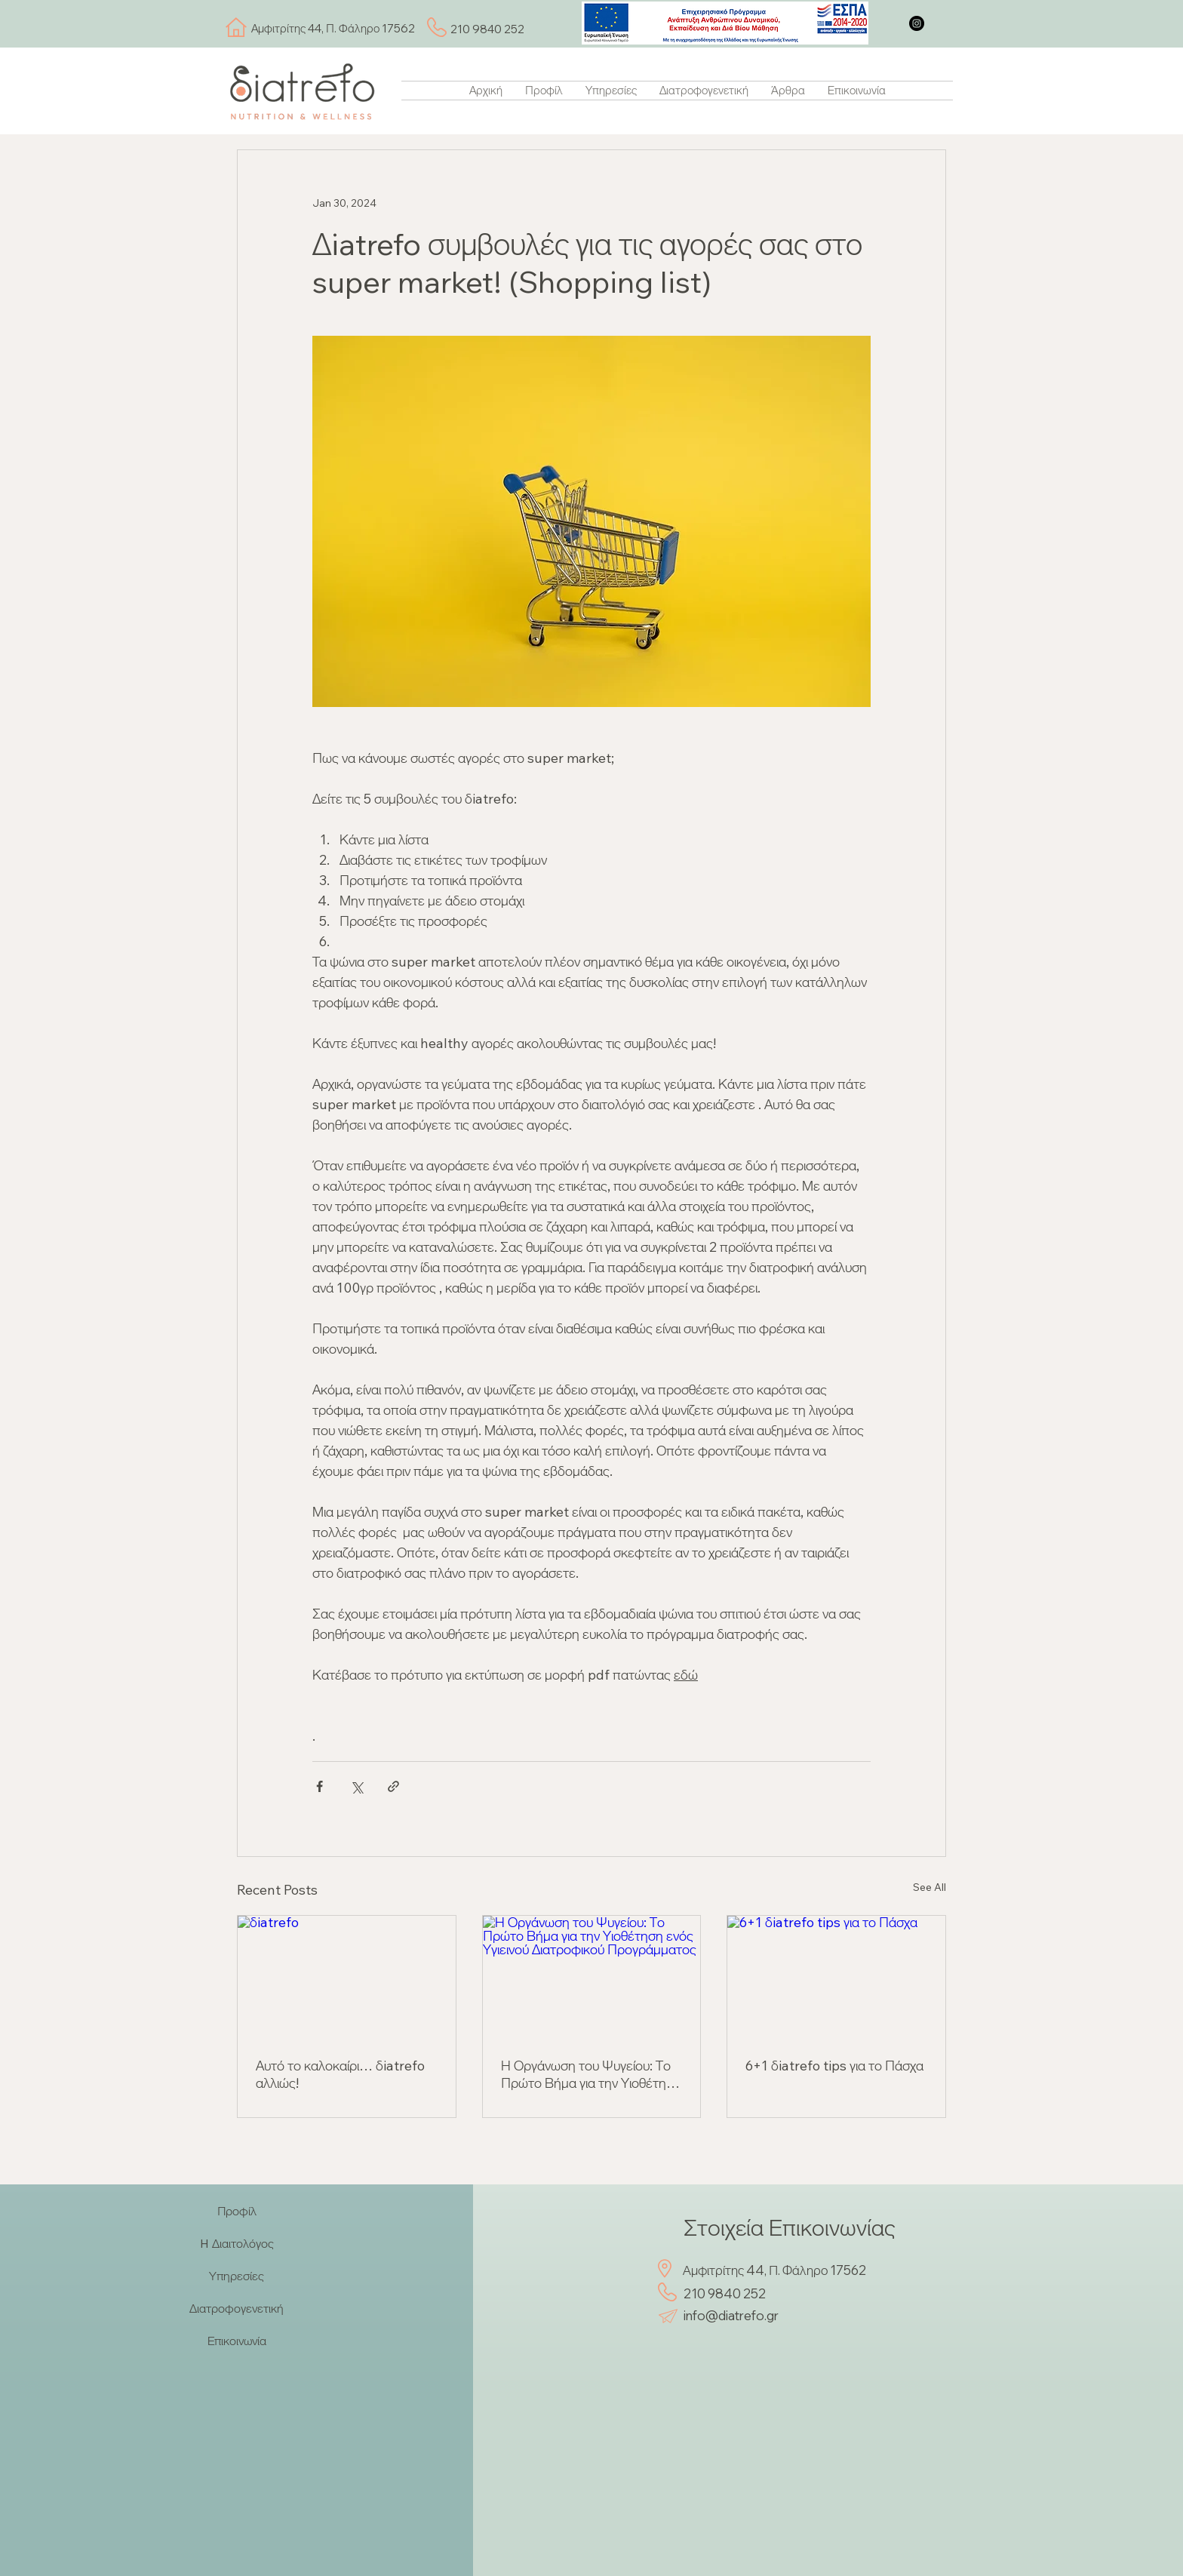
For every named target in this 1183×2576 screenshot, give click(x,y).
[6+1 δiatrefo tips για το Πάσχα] (836, 1977)
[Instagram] (916, 23)
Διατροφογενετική (236, 2308)
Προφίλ (237, 2210)
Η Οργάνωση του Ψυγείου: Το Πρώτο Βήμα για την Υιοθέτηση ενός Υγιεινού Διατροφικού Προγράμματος (591, 2074)
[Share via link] (393, 1786)
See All (929, 1887)
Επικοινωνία (236, 2340)
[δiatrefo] (347, 1977)
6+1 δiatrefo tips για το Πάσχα (834, 2065)
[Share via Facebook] (319, 1786)
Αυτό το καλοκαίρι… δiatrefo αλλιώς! (340, 2074)
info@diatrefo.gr (731, 2315)
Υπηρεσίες (236, 2275)
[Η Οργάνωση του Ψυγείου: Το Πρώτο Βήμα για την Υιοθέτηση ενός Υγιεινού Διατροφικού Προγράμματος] (592, 1977)
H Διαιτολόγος (237, 2243)
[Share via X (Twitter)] (356, 1786)
